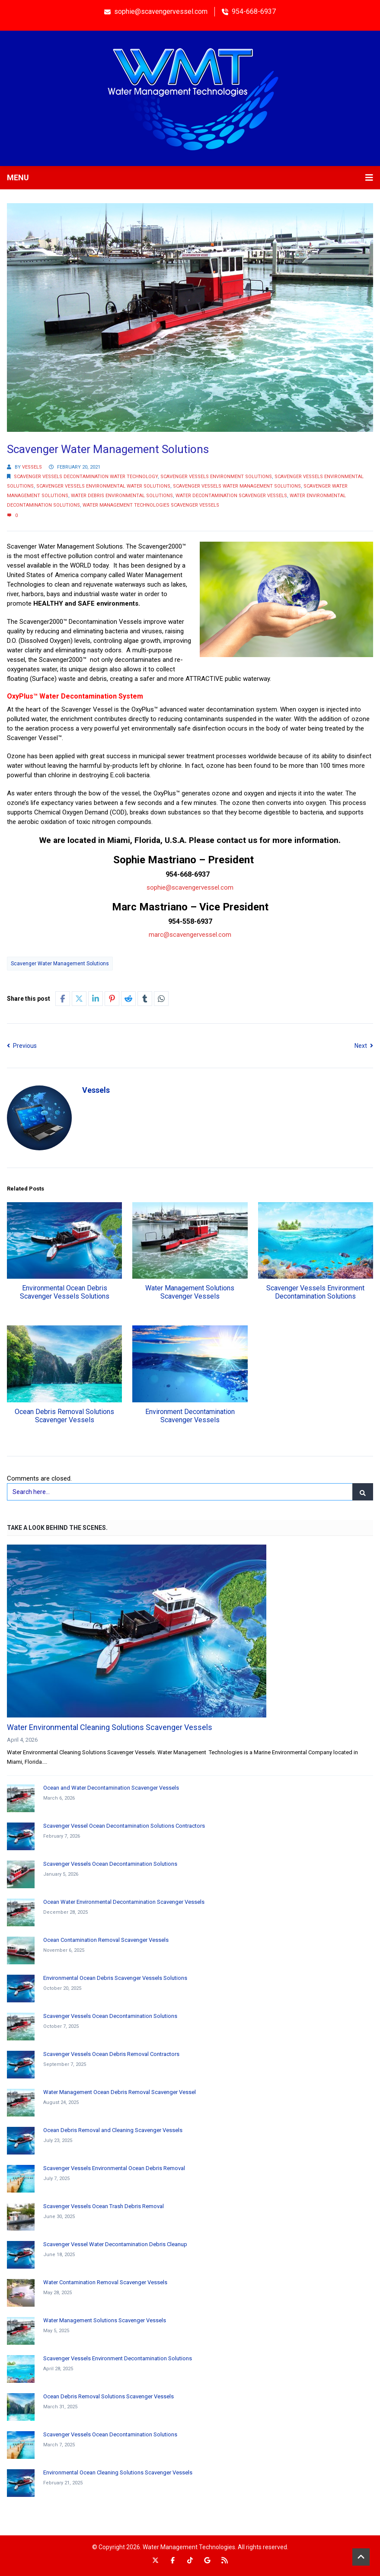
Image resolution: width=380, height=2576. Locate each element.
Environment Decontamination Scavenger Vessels (190, 1416)
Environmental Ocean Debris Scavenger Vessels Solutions (64, 1292)
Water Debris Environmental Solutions (122, 495)
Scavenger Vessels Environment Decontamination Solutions (315, 1292)
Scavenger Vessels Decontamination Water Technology (86, 476)
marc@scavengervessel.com (190, 934)
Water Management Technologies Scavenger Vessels (151, 505)
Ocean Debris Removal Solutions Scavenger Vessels (64, 1416)
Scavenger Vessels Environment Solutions (216, 476)
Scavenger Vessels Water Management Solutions (237, 486)
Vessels (32, 467)
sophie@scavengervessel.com (190, 887)
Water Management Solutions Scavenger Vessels (189, 1292)
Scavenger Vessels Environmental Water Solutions (103, 486)
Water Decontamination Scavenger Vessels (231, 495)
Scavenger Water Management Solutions (60, 964)
